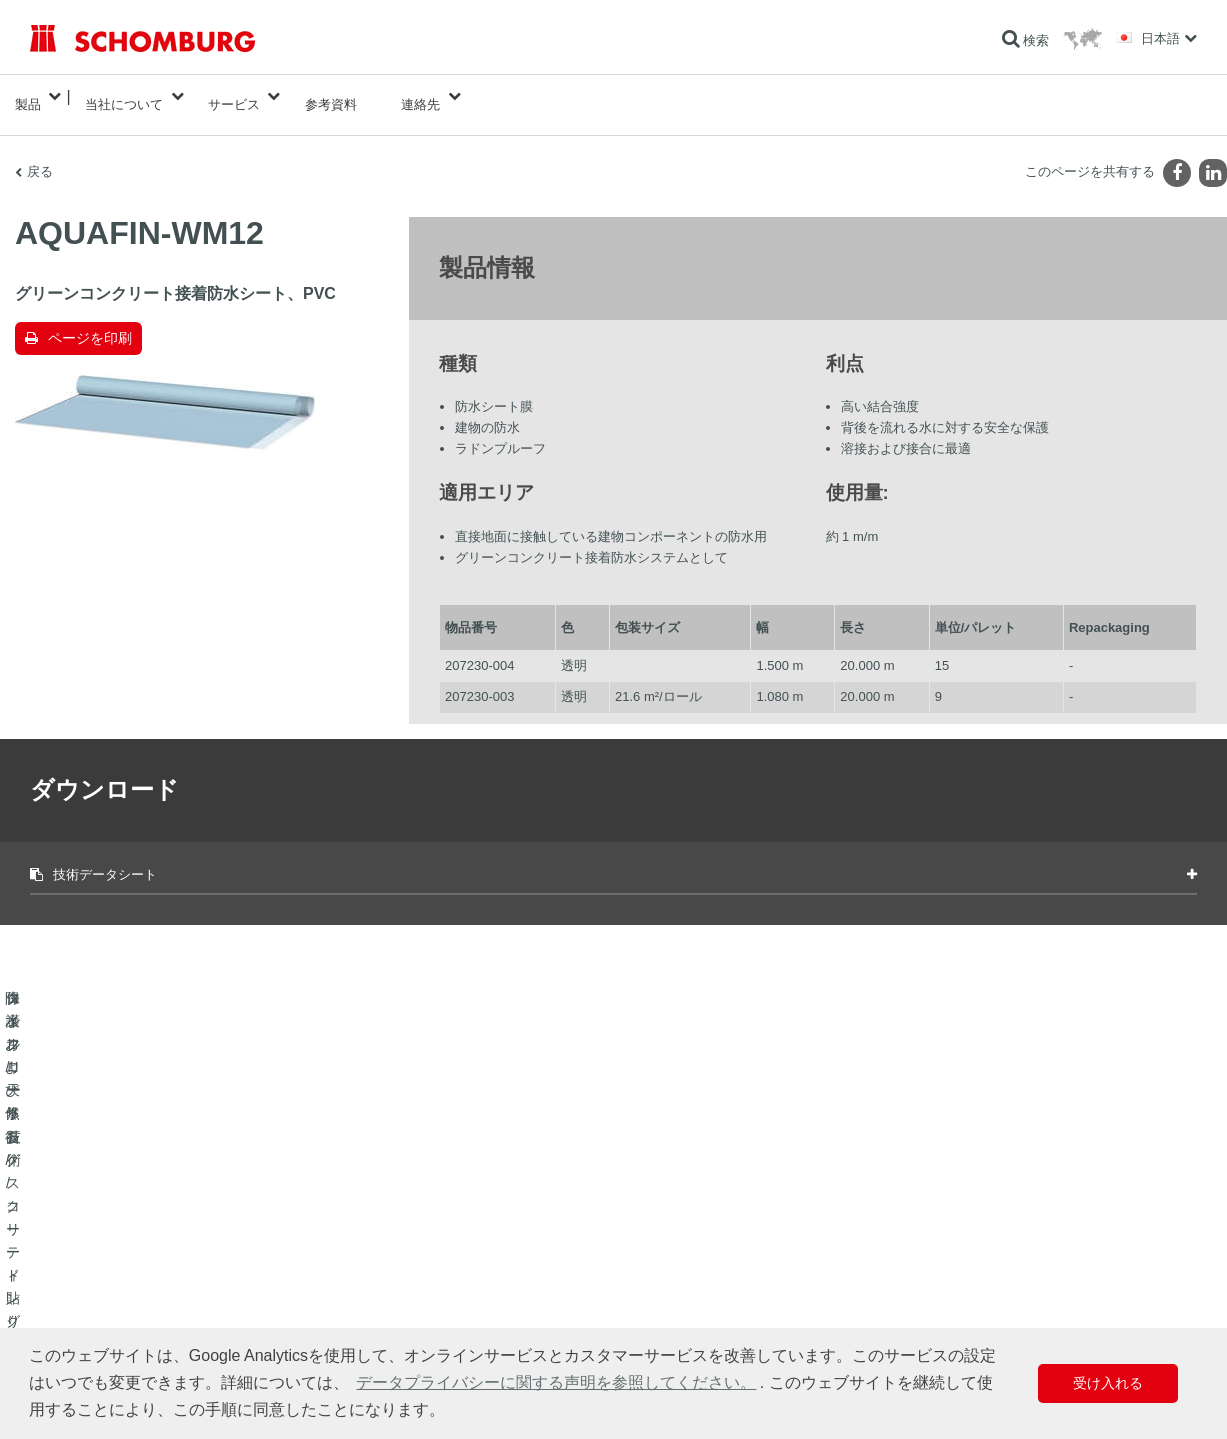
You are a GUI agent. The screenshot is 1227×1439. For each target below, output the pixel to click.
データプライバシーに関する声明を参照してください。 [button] (556, 1382)
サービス (234, 96)
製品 (28, 96)
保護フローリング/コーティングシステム (139, 1295)
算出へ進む (459, 1235)
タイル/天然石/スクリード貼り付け (123, 1265)
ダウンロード (465, 1265)
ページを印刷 (90, 322)
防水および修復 (72, 1235)
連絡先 (420, 96)
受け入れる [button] (1108, 1383)
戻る (40, 155)
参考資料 (331, 96)
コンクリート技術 (78, 1325)
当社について (124, 96)
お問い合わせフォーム (489, 1295)
